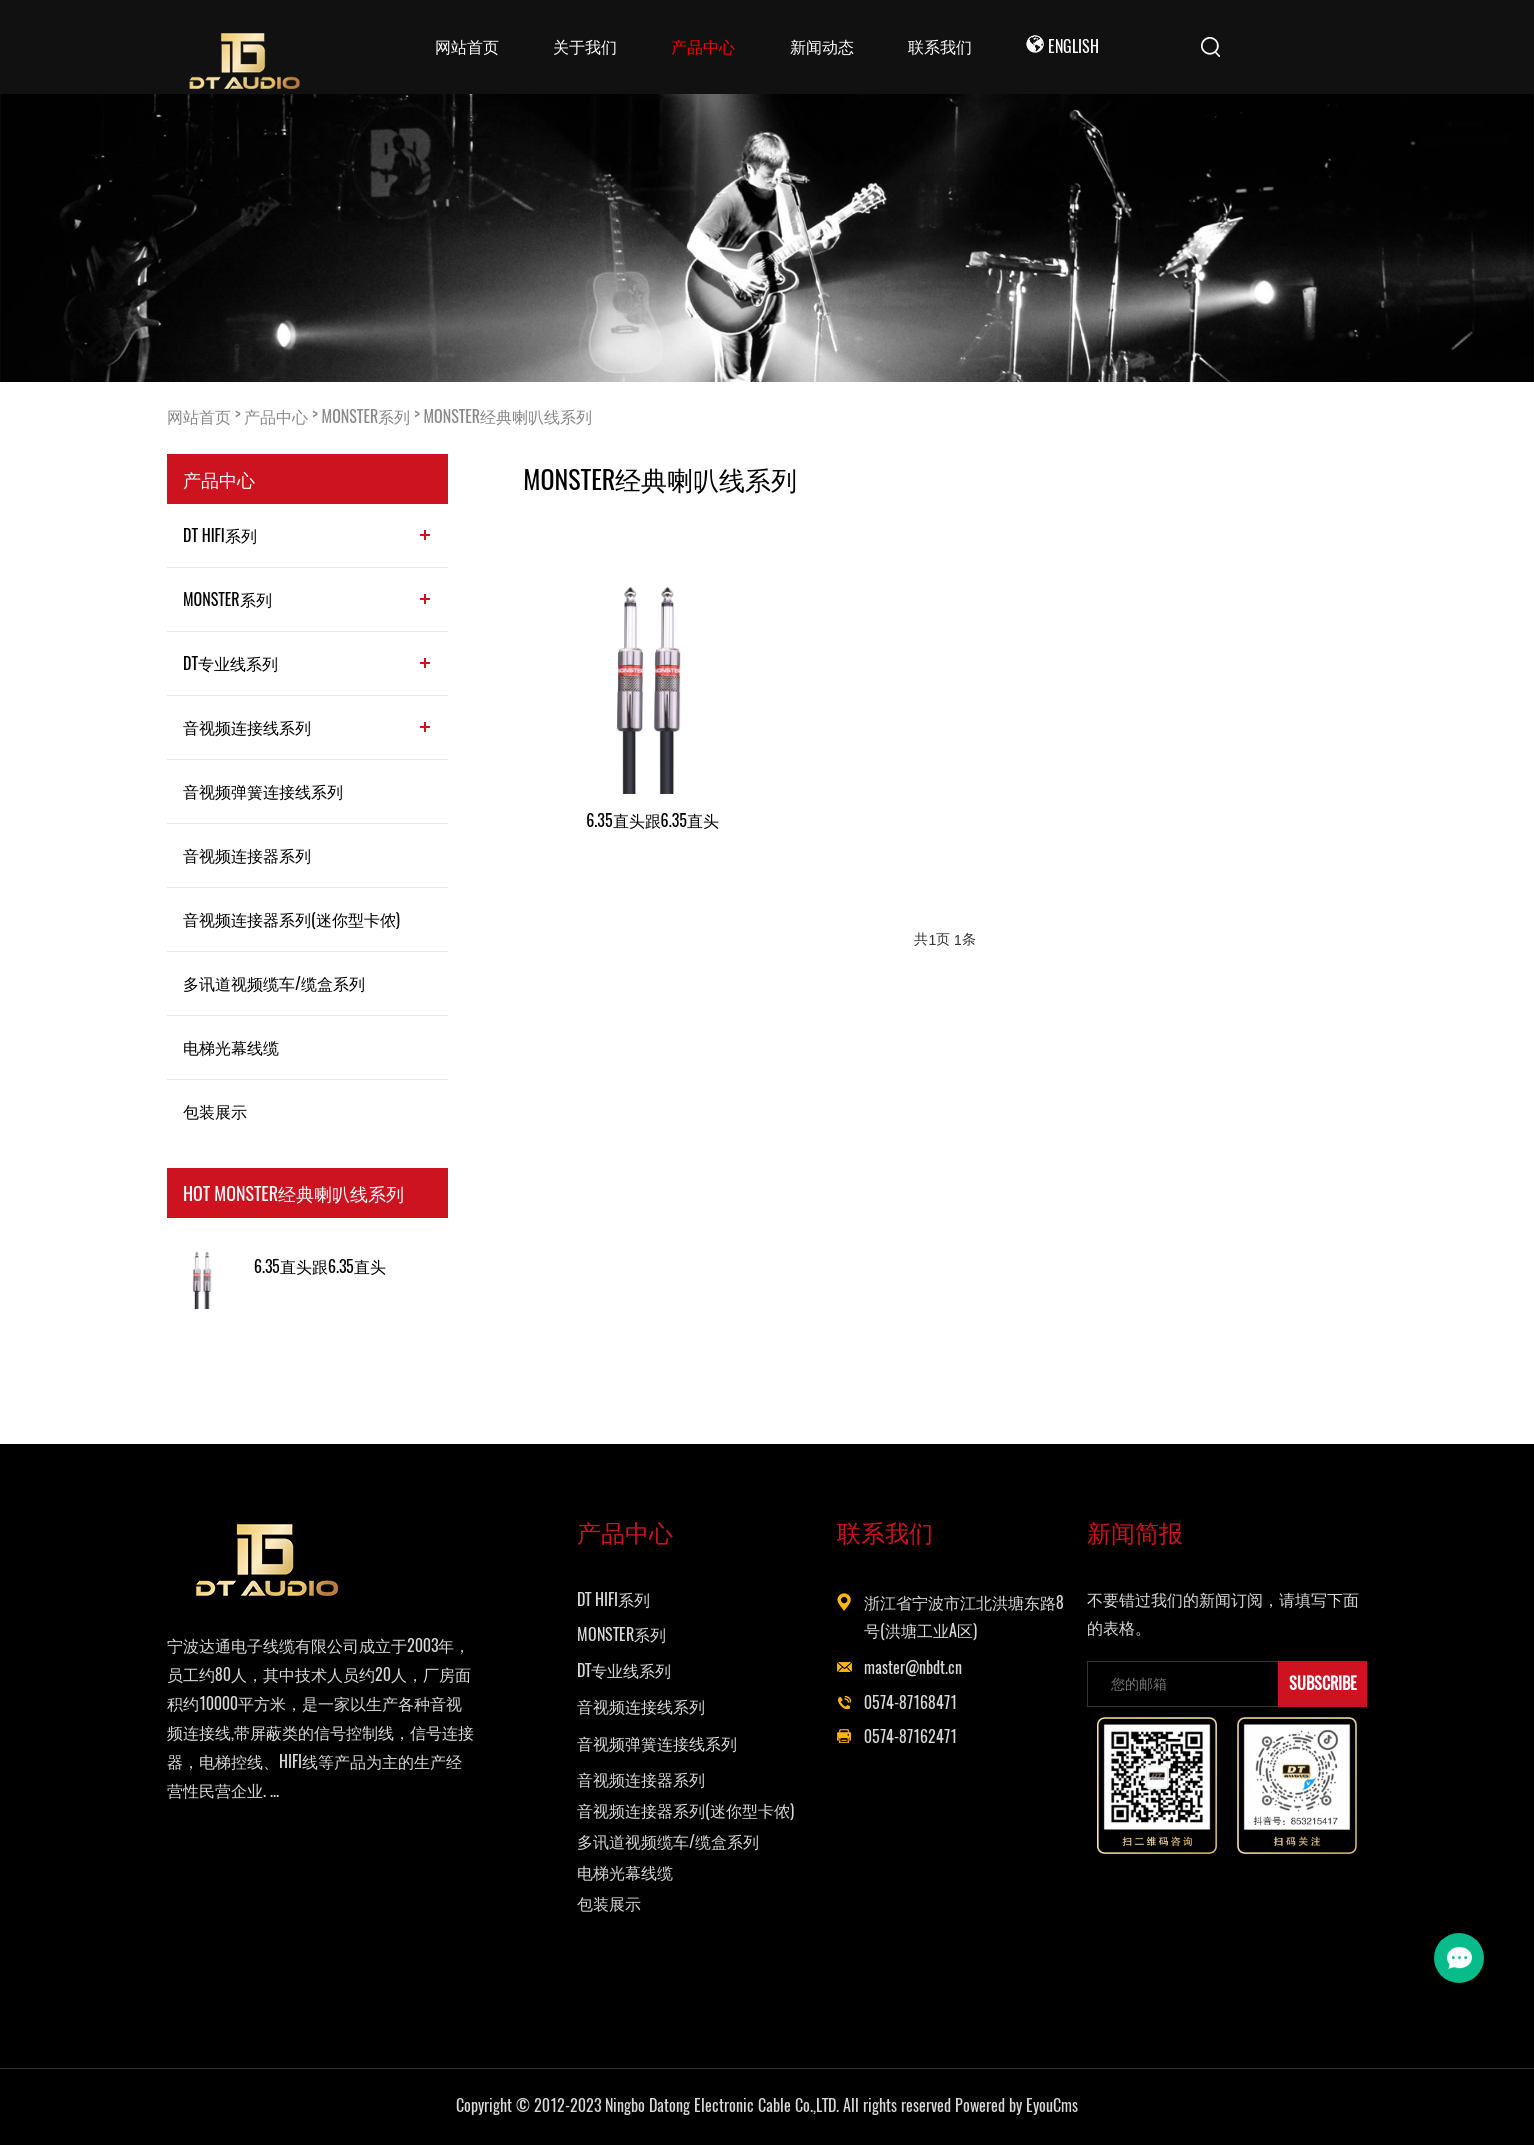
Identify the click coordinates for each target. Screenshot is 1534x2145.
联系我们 (940, 46)
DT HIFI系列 (220, 535)
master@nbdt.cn (913, 1667)
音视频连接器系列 (247, 855)
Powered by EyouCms (1014, 2105)
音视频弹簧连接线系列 (263, 791)
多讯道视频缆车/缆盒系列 (274, 983)
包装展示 (215, 1111)
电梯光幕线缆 (231, 1047)
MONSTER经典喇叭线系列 (508, 416)
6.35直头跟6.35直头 (320, 1266)
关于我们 (585, 46)
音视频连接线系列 (247, 727)
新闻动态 (822, 46)
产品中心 (703, 46)
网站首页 (467, 46)
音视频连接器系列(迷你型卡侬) (291, 919)
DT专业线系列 (230, 663)
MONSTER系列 (366, 416)
